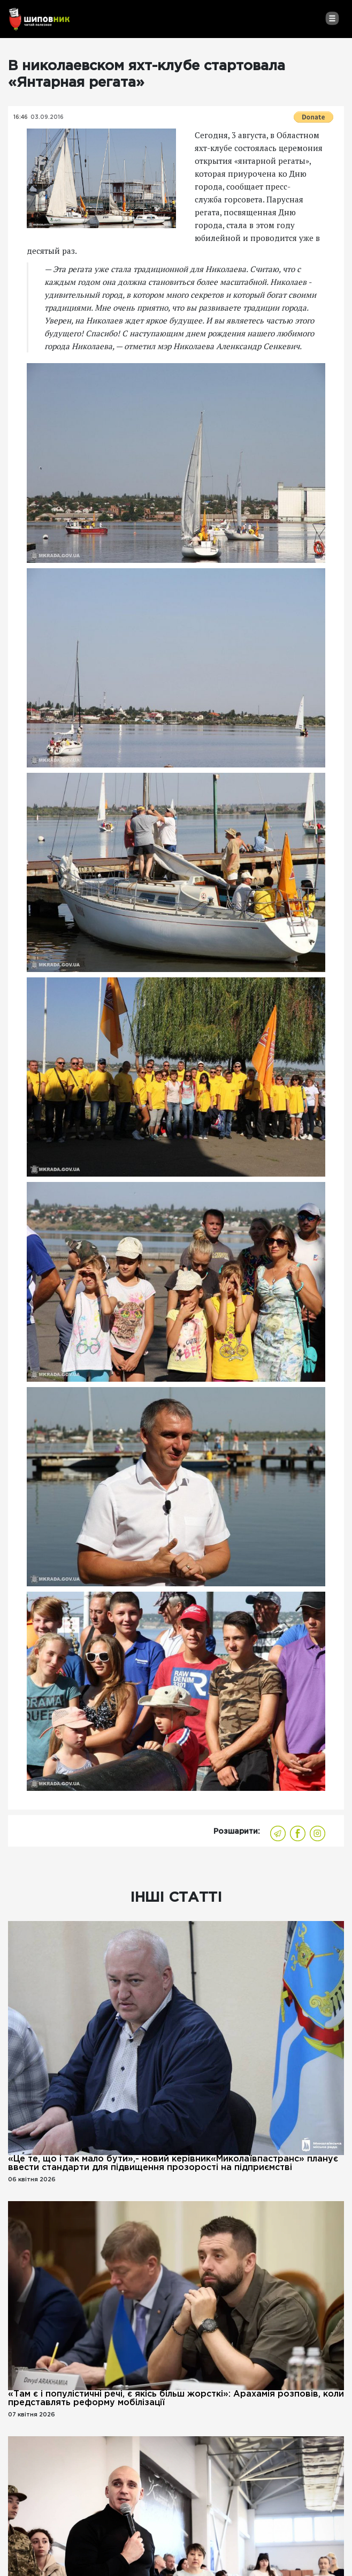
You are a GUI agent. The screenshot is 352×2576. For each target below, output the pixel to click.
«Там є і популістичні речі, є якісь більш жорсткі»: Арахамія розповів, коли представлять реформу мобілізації (176, 2398)
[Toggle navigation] (332, 18)
